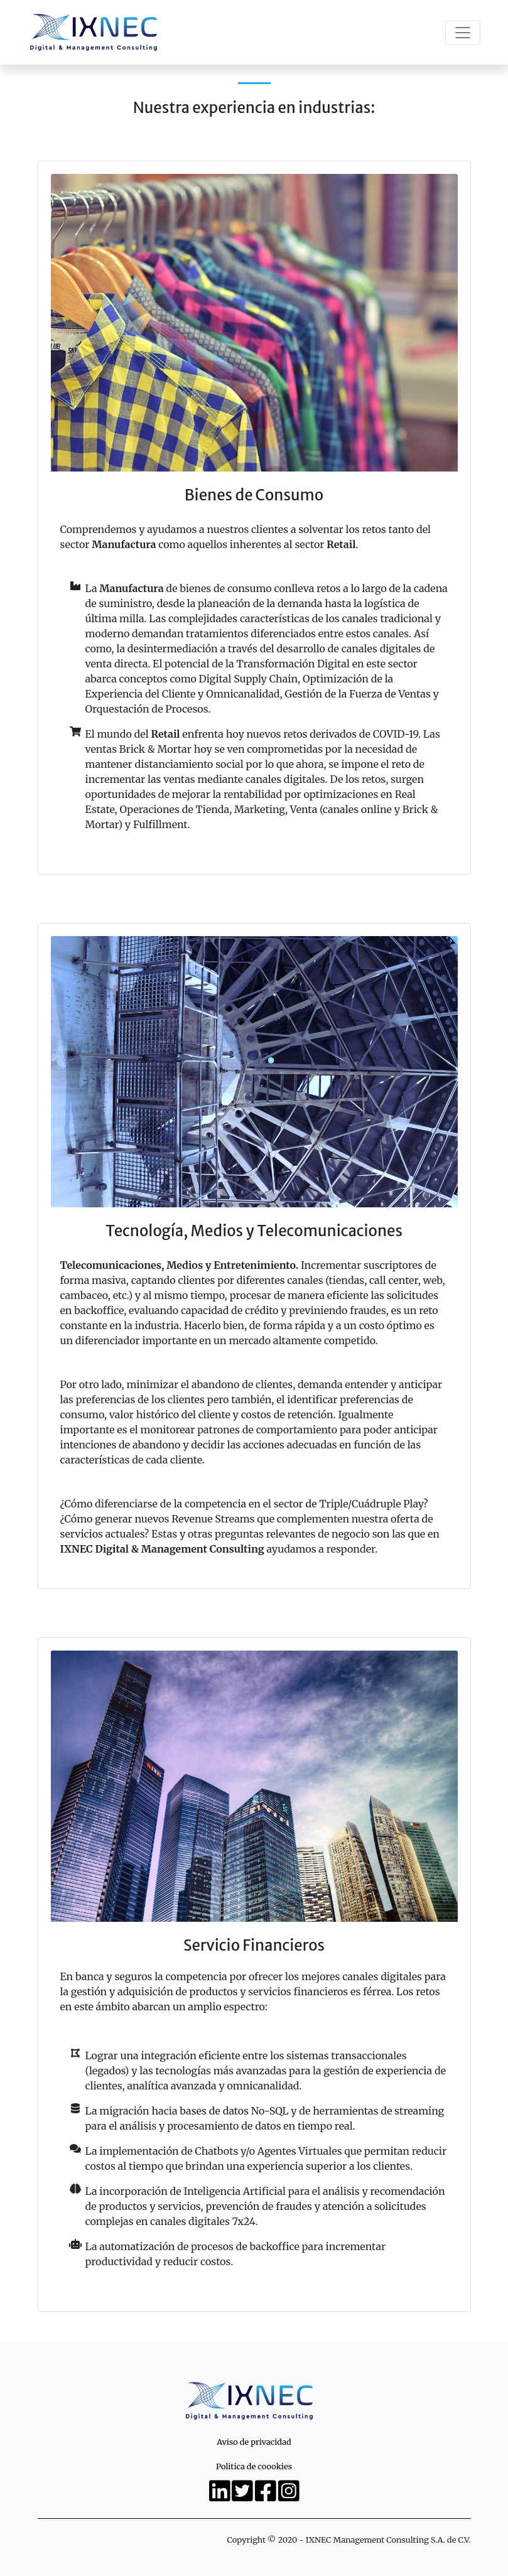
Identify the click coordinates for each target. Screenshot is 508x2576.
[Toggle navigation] (462, 32)
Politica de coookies (254, 2466)
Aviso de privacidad (254, 2442)
